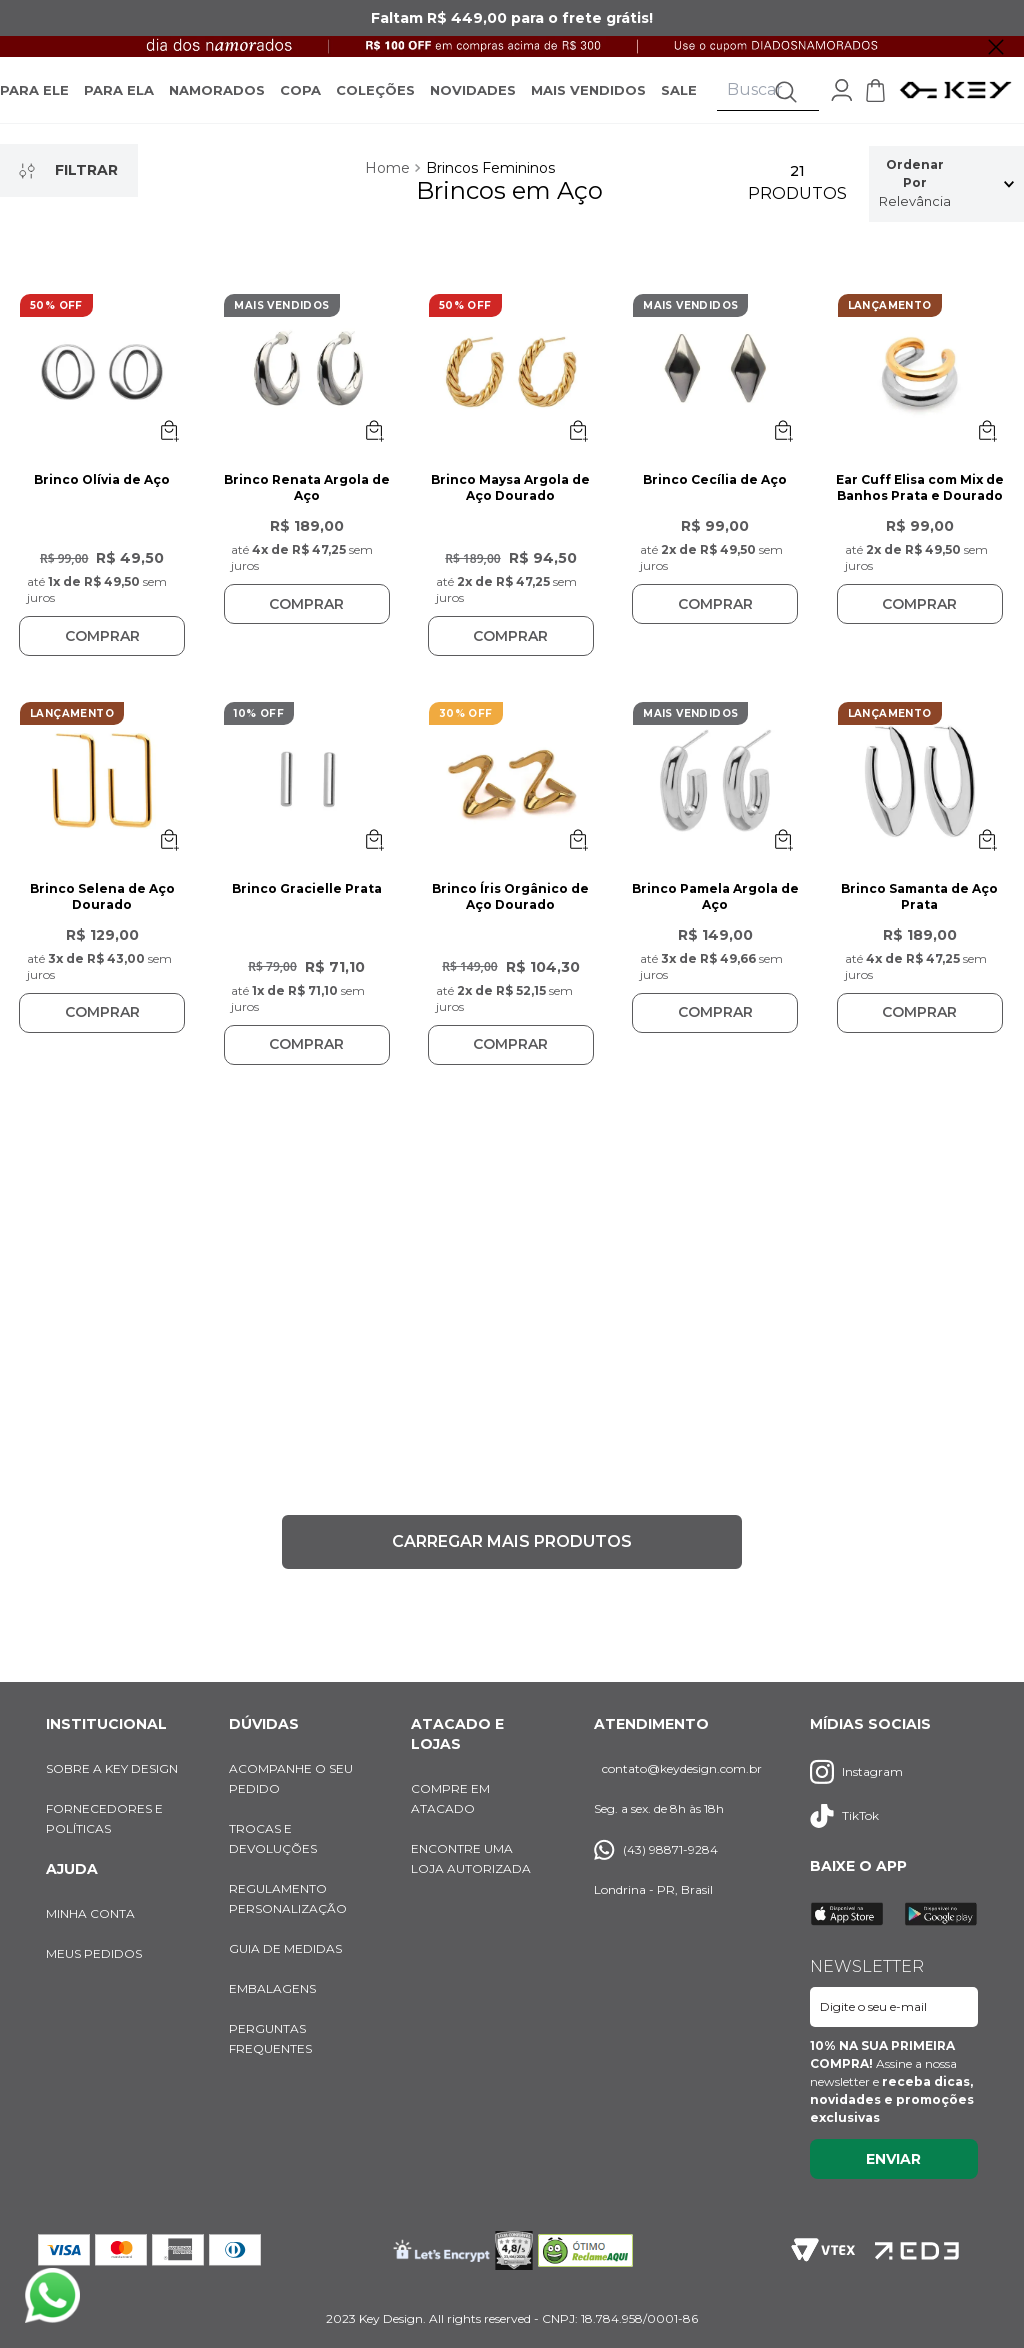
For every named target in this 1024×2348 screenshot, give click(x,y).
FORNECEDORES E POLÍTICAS (104, 1818)
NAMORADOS (217, 101)
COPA (300, 101)
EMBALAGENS (272, 1988)
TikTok (844, 1816)
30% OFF (466, 735)
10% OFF (259, 735)
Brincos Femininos (490, 190)
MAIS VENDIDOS (588, 101)
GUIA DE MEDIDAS (285, 1948)
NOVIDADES (473, 101)
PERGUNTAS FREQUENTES (270, 2038)
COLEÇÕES (375, 101)
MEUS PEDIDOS (94, 1953)
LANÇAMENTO (890, 327)
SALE (679, 101)
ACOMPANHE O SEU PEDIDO (291, 1778)
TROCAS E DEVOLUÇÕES (273, 1838)
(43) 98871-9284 (656, 1849)
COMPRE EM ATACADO (450, 1798)
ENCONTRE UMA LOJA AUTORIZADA (471, 1858)
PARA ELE (34, 101)
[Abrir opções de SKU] (169, 453)
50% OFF (56, 327)
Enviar (893, 2159)
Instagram (856, 1771)
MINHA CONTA (90, 1913)
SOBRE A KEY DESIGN (112, 1768)
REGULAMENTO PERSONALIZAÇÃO (288, 1898)
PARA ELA (119, 101)
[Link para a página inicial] (389, 190)
